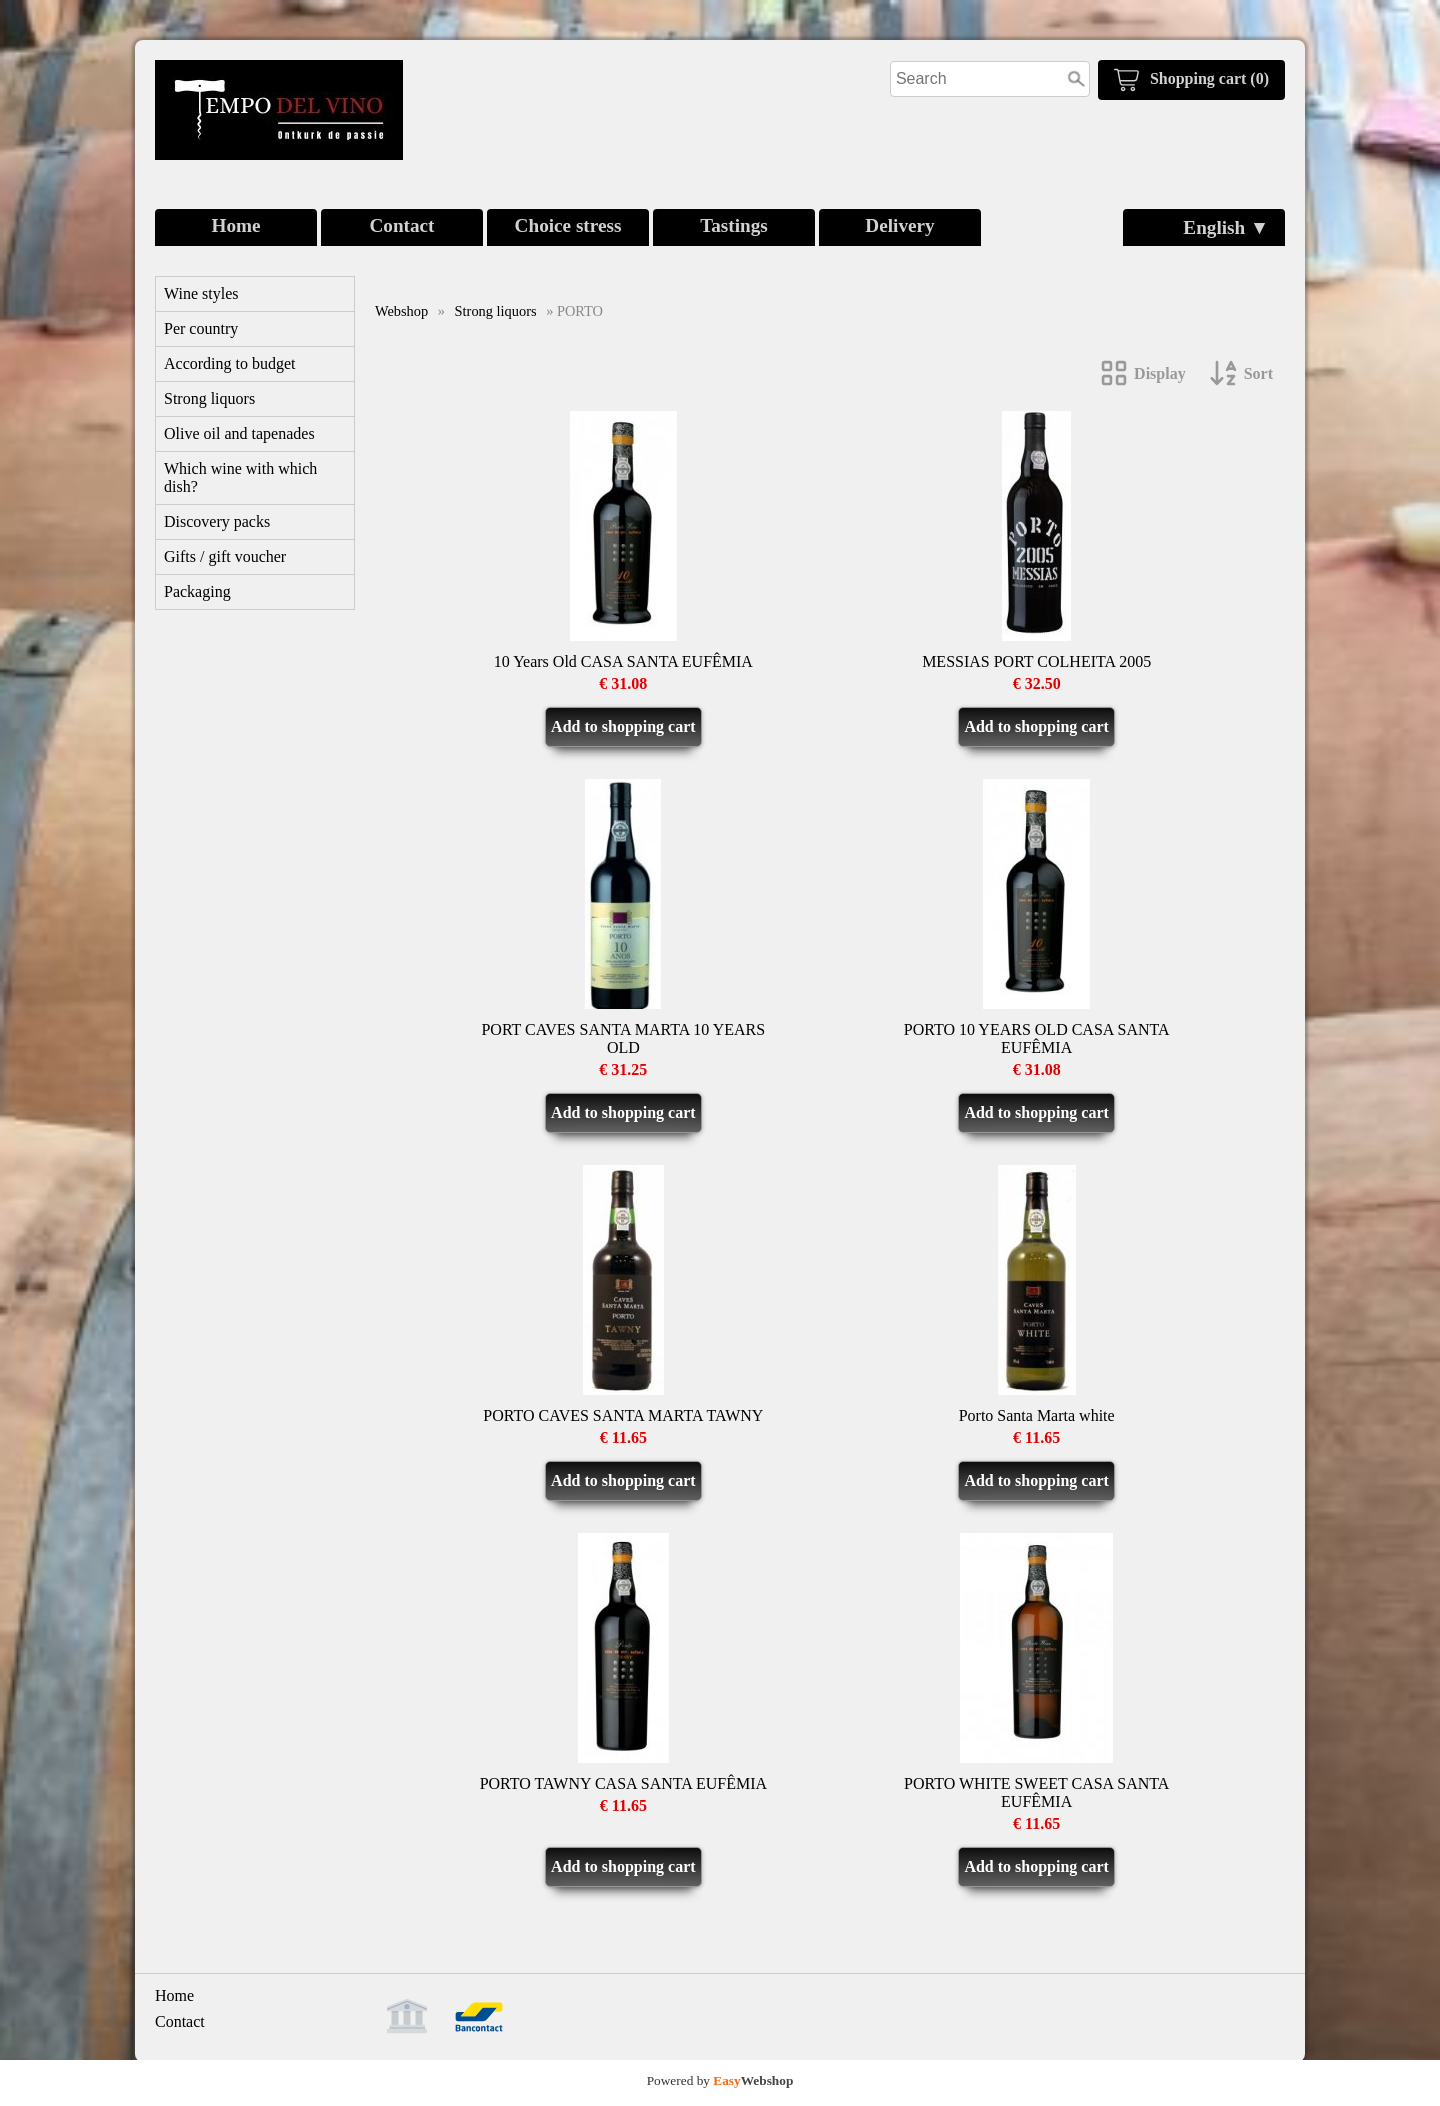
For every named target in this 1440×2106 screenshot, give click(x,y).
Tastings (734, 225)
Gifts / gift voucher (225, 556)
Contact (401, 225)
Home (235, 225)
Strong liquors (209, 398)
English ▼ (1226, 227)
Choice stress (568, 225)
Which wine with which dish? (240, 477)
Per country (201, 328)
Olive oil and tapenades (239, 433)
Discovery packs (217, 521)
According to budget (230, 363)
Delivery (899, 225)
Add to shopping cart (623, 726)
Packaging (197, 591)
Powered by (720, 2080)
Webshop (401, 311)
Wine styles (201, 293)
